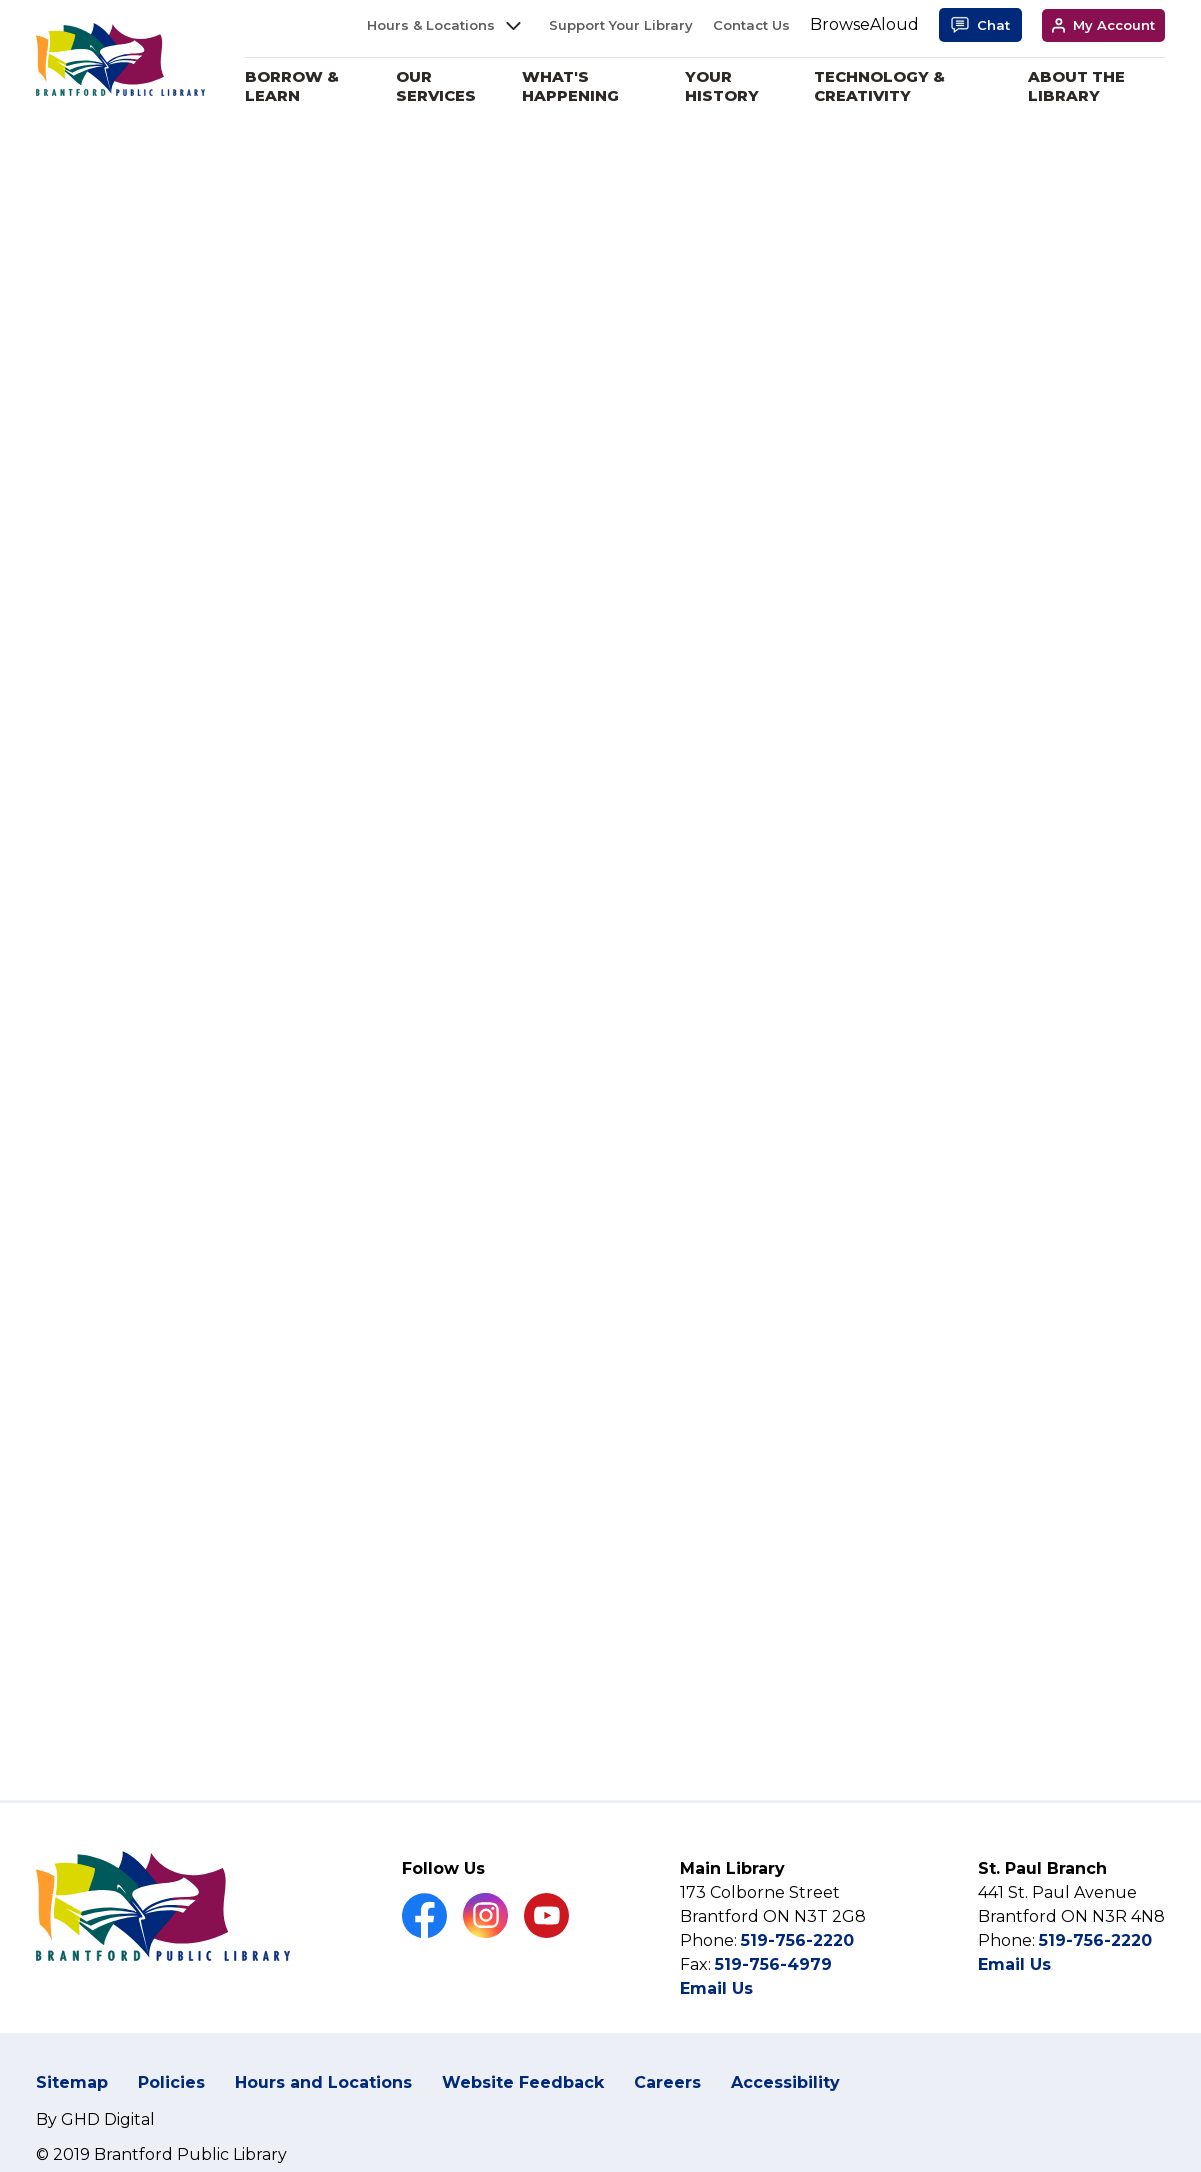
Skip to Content (0, 0)
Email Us (716, 1988)
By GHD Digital (95, 2119)
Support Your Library (621, 25)
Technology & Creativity (883, 86)
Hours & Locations (431, 25)
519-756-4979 (773, 1964)
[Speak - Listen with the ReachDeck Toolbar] (864, 25)
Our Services (446, 86)
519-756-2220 (797, 1940)
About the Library (1078, 86)
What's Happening (577, 86)
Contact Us (751, 25)
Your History (728, 86)
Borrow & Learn (303, 86)
